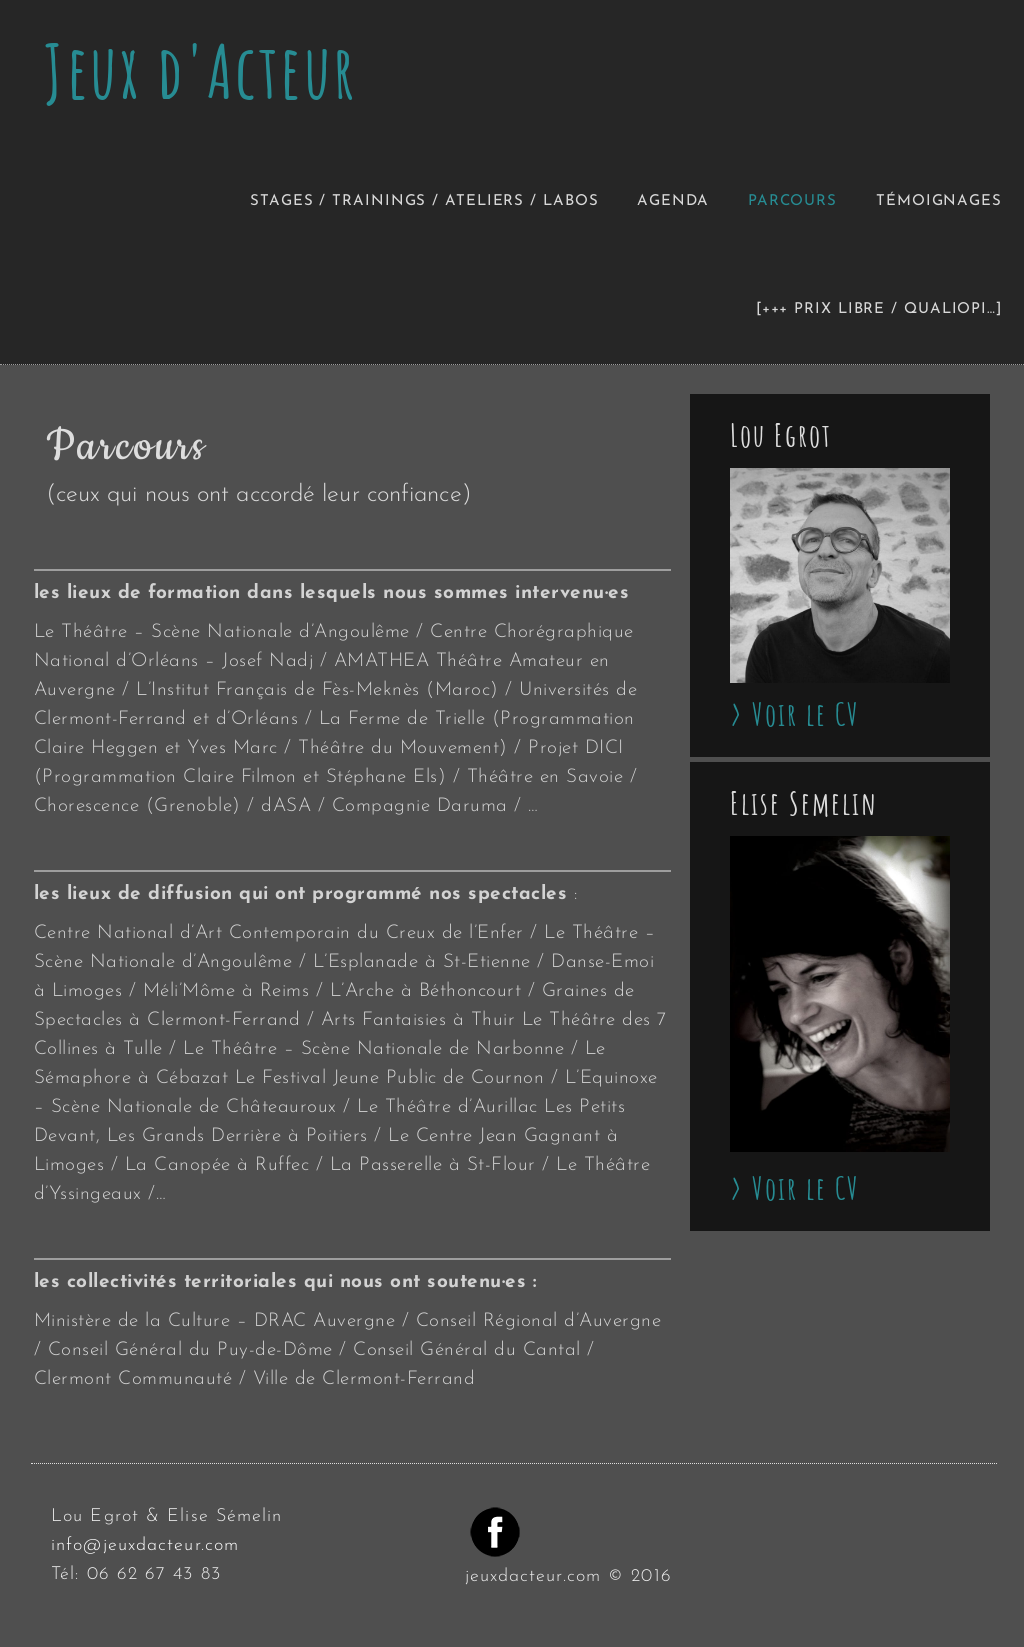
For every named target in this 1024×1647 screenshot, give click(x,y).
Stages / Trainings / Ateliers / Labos (424, 201)
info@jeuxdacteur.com (145, 1545)
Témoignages (939, 201)
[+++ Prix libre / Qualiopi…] (879, 309)
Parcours (792, 201)
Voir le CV (806, 714)
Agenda (672, 201)
